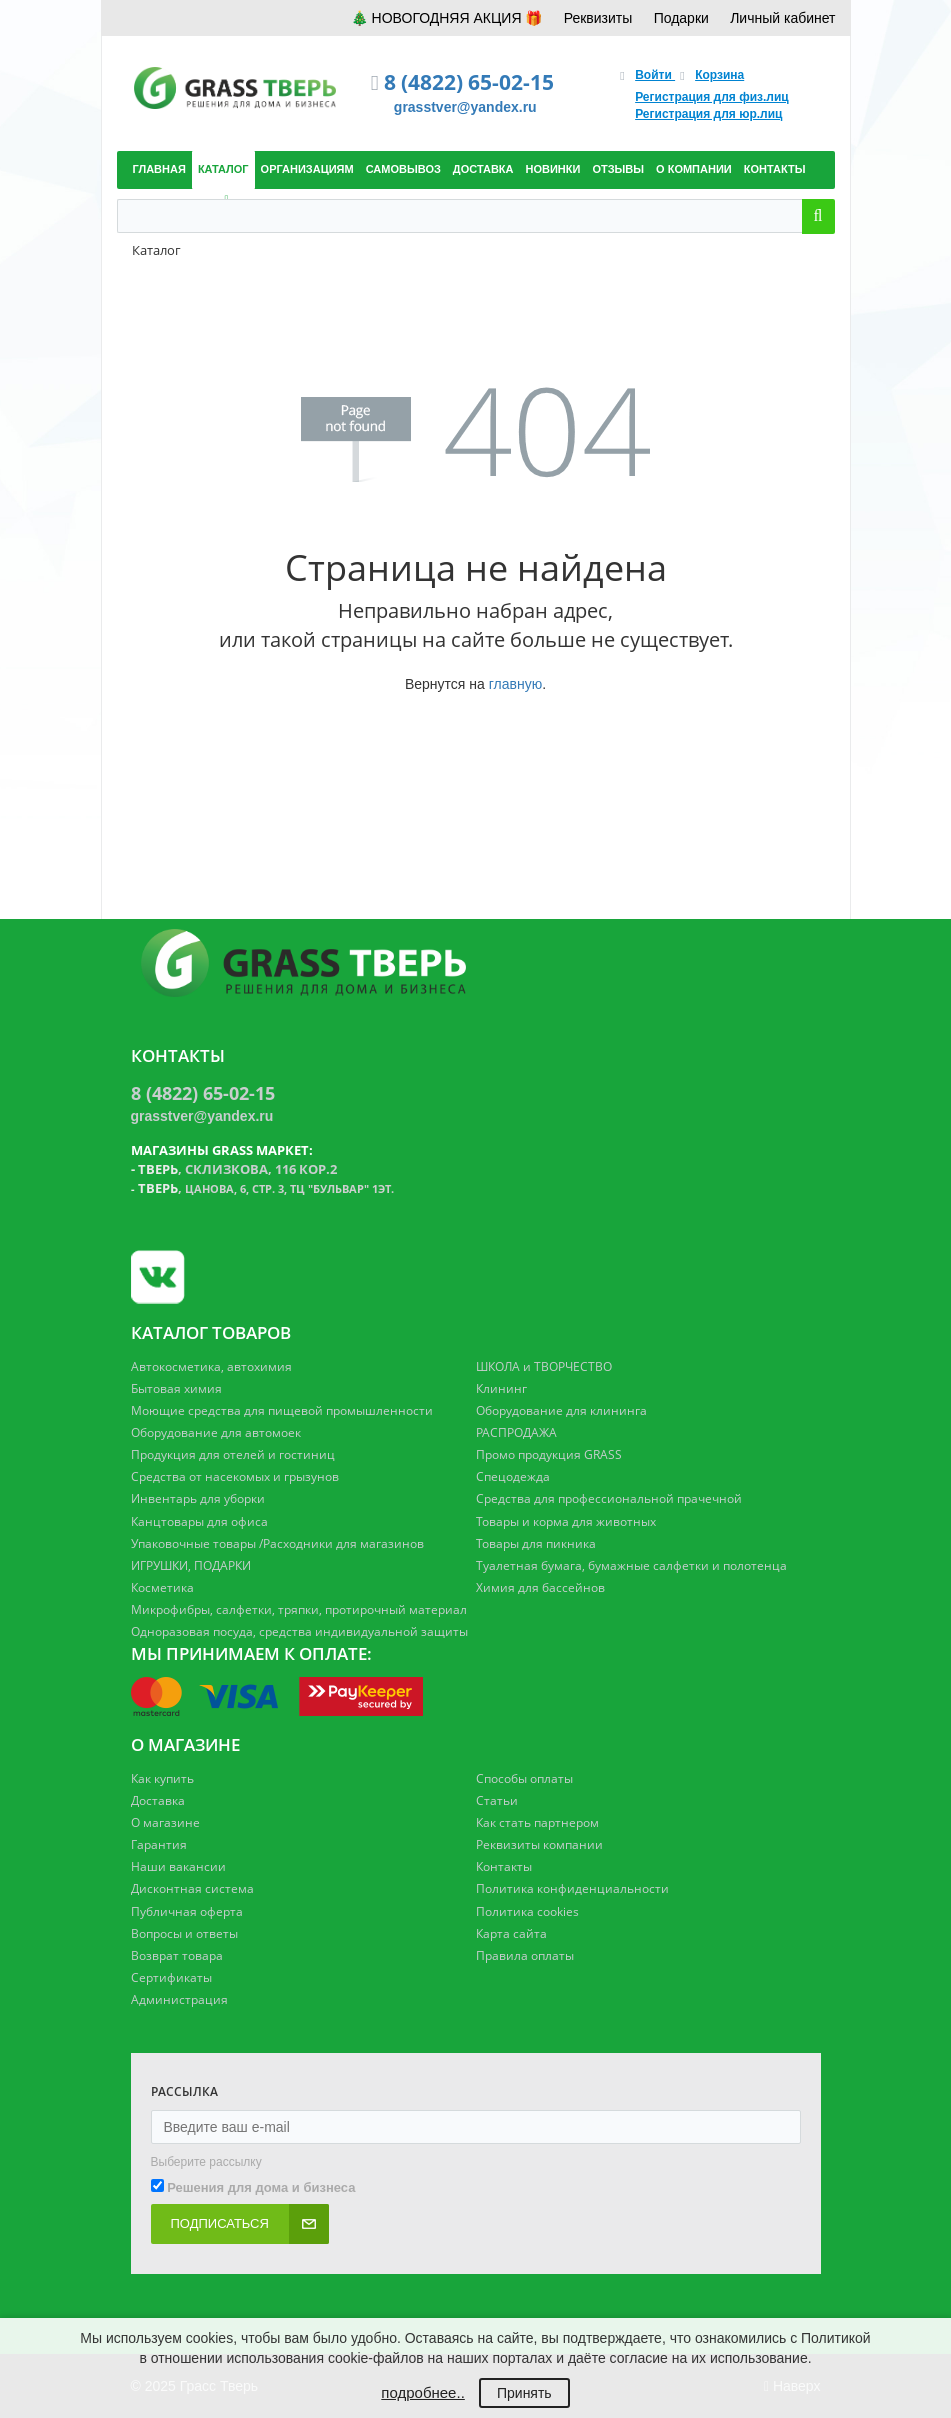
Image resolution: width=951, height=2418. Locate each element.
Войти (655, 75)
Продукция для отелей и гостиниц (233, 1454)
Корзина (719, 75)
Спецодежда (513, 1476)
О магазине (165, 1822)
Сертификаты (171, 1977)
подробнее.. (422, 2392)
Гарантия (159, 1844)
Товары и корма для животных (566, 1521)
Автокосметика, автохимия (211, 1366)
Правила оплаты (525, 1955)
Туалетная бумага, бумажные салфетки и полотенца (631, 1565)
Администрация (179, 1999)
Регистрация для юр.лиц (708, 114)
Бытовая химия (176, 1388)
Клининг (501, 1388)
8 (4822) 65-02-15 (469, 82)
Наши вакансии (178, 1866)
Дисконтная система (192, 1888)
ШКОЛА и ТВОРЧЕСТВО (544, 1366)
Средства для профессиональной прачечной (609, 1498)
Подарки (681, 18)
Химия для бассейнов (540, 1587)
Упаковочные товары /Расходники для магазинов (277, 1543)
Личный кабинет (782, 18)
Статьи (497, 1800)
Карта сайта (511, 1933)
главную (515, 684)
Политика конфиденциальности (572, 1888)
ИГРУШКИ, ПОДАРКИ (191, 1565)
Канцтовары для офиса (199, 1521)
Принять (524, 2393)
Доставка (158, 1800)
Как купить (162, 1778)
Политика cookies (527, 1911)
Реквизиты (598, 18)
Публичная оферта (187, 1911)
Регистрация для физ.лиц (712, 97)
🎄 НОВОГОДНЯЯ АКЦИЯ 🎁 (447, 18)
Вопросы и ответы (184, 1933)
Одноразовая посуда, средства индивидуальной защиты (299, 1631)
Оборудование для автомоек (216, 1432)
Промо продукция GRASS (549, 1454)
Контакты (504, 1866)
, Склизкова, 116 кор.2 (237, 1169)
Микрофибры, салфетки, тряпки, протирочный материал (299, 1609)
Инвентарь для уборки (198, 1498)
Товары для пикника (536, 1543)
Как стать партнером (537, 1822)
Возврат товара (177, 1955)
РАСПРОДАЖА (516, 1432)
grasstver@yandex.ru (465, 107)
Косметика (162, 1587)
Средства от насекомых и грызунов (235, 1476)
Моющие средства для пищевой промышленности (282, 1410)
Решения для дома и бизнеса (261, 2187)
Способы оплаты (524, 1778)
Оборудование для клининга (561, 1410)
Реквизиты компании (539, 1844)
